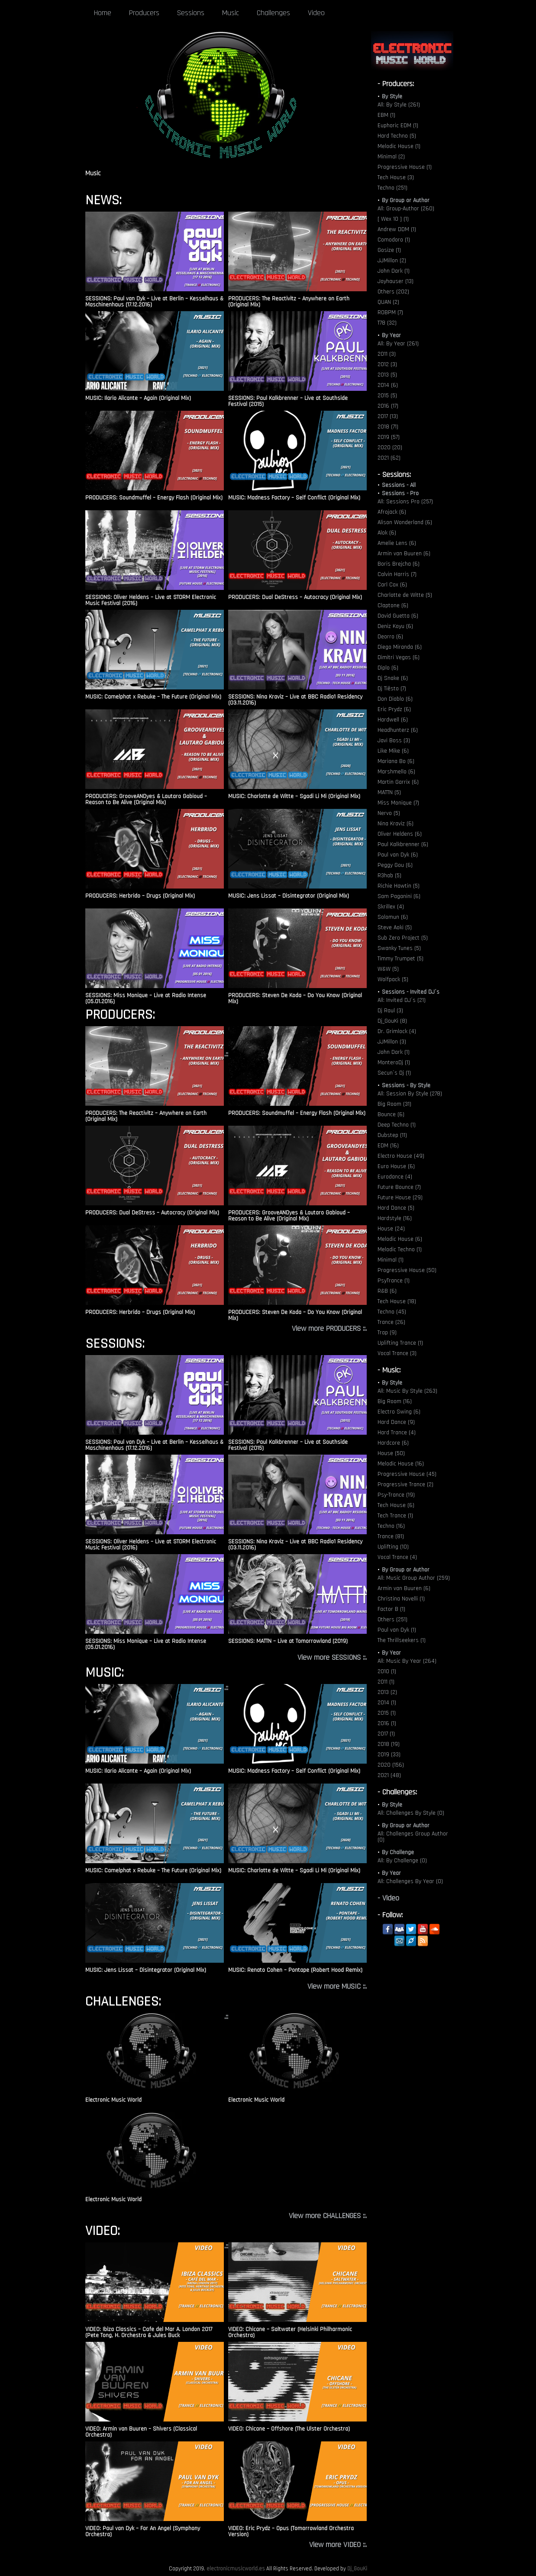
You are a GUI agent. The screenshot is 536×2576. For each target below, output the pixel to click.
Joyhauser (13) (395, 281)
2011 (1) (386, 1682)
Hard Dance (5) (396, 1208)
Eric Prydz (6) (394, 709)
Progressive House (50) (407, 1270)
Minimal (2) (391, 157)
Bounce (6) (391, 1114)
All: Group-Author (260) (406, 209)
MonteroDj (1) (394, 1062)
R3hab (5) (389, 875)
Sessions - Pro (400, 493)
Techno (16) (391, 1526)
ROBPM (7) (390, 312)
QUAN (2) (388, 302)
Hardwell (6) (393, 720)
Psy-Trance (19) (396, 1495)
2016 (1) (387, 1723)
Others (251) (392, 1619)
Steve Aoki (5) (395, 927)
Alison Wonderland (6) (405, 522)
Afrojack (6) (392, 512)
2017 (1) (386, 1734)
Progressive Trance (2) (405, 1484)
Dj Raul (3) (390, 1010)
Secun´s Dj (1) (394, 1073)
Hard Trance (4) (397, 1432)
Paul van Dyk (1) (397, 1630)
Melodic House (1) (399, 146)
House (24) (391, 1229)
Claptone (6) (393, 605)
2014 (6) (388, 385)
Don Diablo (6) (395, 699)
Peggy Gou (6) (395, 865)
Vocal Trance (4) (397, 1557)
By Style (392, 96)
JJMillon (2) (392, 260)
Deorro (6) (390, 637)
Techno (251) (392, 188)
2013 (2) (387, 1692)
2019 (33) (389, 1754)
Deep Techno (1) (397, 1125)
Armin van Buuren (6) (404, 553)
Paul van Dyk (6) (398, 855)
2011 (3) (387, 354)
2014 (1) (387, 1703)
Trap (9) (387, 1332)
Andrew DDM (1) (397, 229)
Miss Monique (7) (398, 803)
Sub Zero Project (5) (403, 938)
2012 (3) (387, 364)
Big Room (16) (395, 1401)
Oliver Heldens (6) (400, 834)
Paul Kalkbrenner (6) (403, 844)
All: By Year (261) (398, 344)
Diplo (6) (388, 668)
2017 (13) (388, 416)
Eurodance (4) (395, 1177)
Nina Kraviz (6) (395, 824)
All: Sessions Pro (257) (405, 502)
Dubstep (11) (392, 1135)
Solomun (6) (393, 917)
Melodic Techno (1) (400, 1249)
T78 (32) (387, 323)
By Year (391, 335)
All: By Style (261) (399, 105)
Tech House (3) (396, 177)
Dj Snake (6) (393, 678)
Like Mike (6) (393, 751)
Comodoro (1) (394, 240)
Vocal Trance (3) (397, 1353)
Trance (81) (391, 1536)
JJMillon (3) (392, 1042)
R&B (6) (387, 1291)
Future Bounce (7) (399, 1187)
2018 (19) (389, 1744)
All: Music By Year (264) (407, 1661)
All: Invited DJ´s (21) (402, 1000)
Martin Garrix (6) (398, 782)
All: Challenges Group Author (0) (413, 1837)
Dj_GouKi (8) (392, 1021)
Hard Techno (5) (397, 136)
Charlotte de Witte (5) (405, 595)
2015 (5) (387, 395)
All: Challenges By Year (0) (410, 1881)
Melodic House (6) (400, 1239)
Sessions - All (399, 485)
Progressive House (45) (407, 1474)
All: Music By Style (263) (407, 1391)
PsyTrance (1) (394, 1281)
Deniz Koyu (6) (395, 626)
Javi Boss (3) (394, 740)
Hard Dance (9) (396, 1422)
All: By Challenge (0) (402, 1860)
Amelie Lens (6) (397, 543)
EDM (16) (388, 1146)
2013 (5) (387, 375)
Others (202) (393, 292)
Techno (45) (392, 1312)
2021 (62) (389, 458)
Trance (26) (391, 1322)
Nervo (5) (389, 813)
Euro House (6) (396, 1166)
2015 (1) (387, 1713)
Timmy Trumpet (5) (400, 959)
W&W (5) (388, 969)
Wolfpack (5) (393, 979)
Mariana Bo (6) (396, 761)
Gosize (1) (389, 250)
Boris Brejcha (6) (399, 564)
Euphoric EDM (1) (398, 125)
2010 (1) (387, 1671)
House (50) (391, 1453)
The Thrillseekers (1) (402, 1640)
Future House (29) (400, 1197)
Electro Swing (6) (399, 1412)
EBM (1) (386, 115)
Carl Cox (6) (392, 585)
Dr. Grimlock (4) (397, 1031)
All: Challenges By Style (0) (411, 1813)
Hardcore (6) (393, 1443)
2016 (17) (388, 406)
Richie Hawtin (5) (399, 886)
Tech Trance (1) (395, 1516)
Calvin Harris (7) (397, 574)
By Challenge (398, 1852)
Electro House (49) (401, 1156)
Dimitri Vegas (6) (399, 657)
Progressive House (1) (405, 167)
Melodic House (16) (401, 1464)
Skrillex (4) (391, 907)
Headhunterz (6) (398, 730)
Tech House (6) (396, 1505)
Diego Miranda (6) (400, 647)
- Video (388, 1898)
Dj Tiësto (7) (392, 688)
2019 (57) (389, 437)
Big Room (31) (394, 1104)
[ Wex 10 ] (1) (393, 219)
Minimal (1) (391, 1260)
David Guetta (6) (398, 616)
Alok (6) (387, 533)
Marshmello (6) (396, 772)
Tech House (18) (397, 1301)
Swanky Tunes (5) (399, 948)
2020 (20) (390, 447)
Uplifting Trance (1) (400, 1343)
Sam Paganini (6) (399, 896)
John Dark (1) (394, 271)
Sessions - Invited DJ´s (410, 992)
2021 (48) (389, 1775)
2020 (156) (391, 1765)
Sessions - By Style (406, 1085)
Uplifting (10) (393, 1547)
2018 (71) (388, 427)
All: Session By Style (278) (410, 1094)
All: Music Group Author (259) (414, 1578)
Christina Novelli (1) (401, 1599)
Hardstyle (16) (395, 1218)
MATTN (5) (389, 792)
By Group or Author (405, 200)
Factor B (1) (391, 1609)
